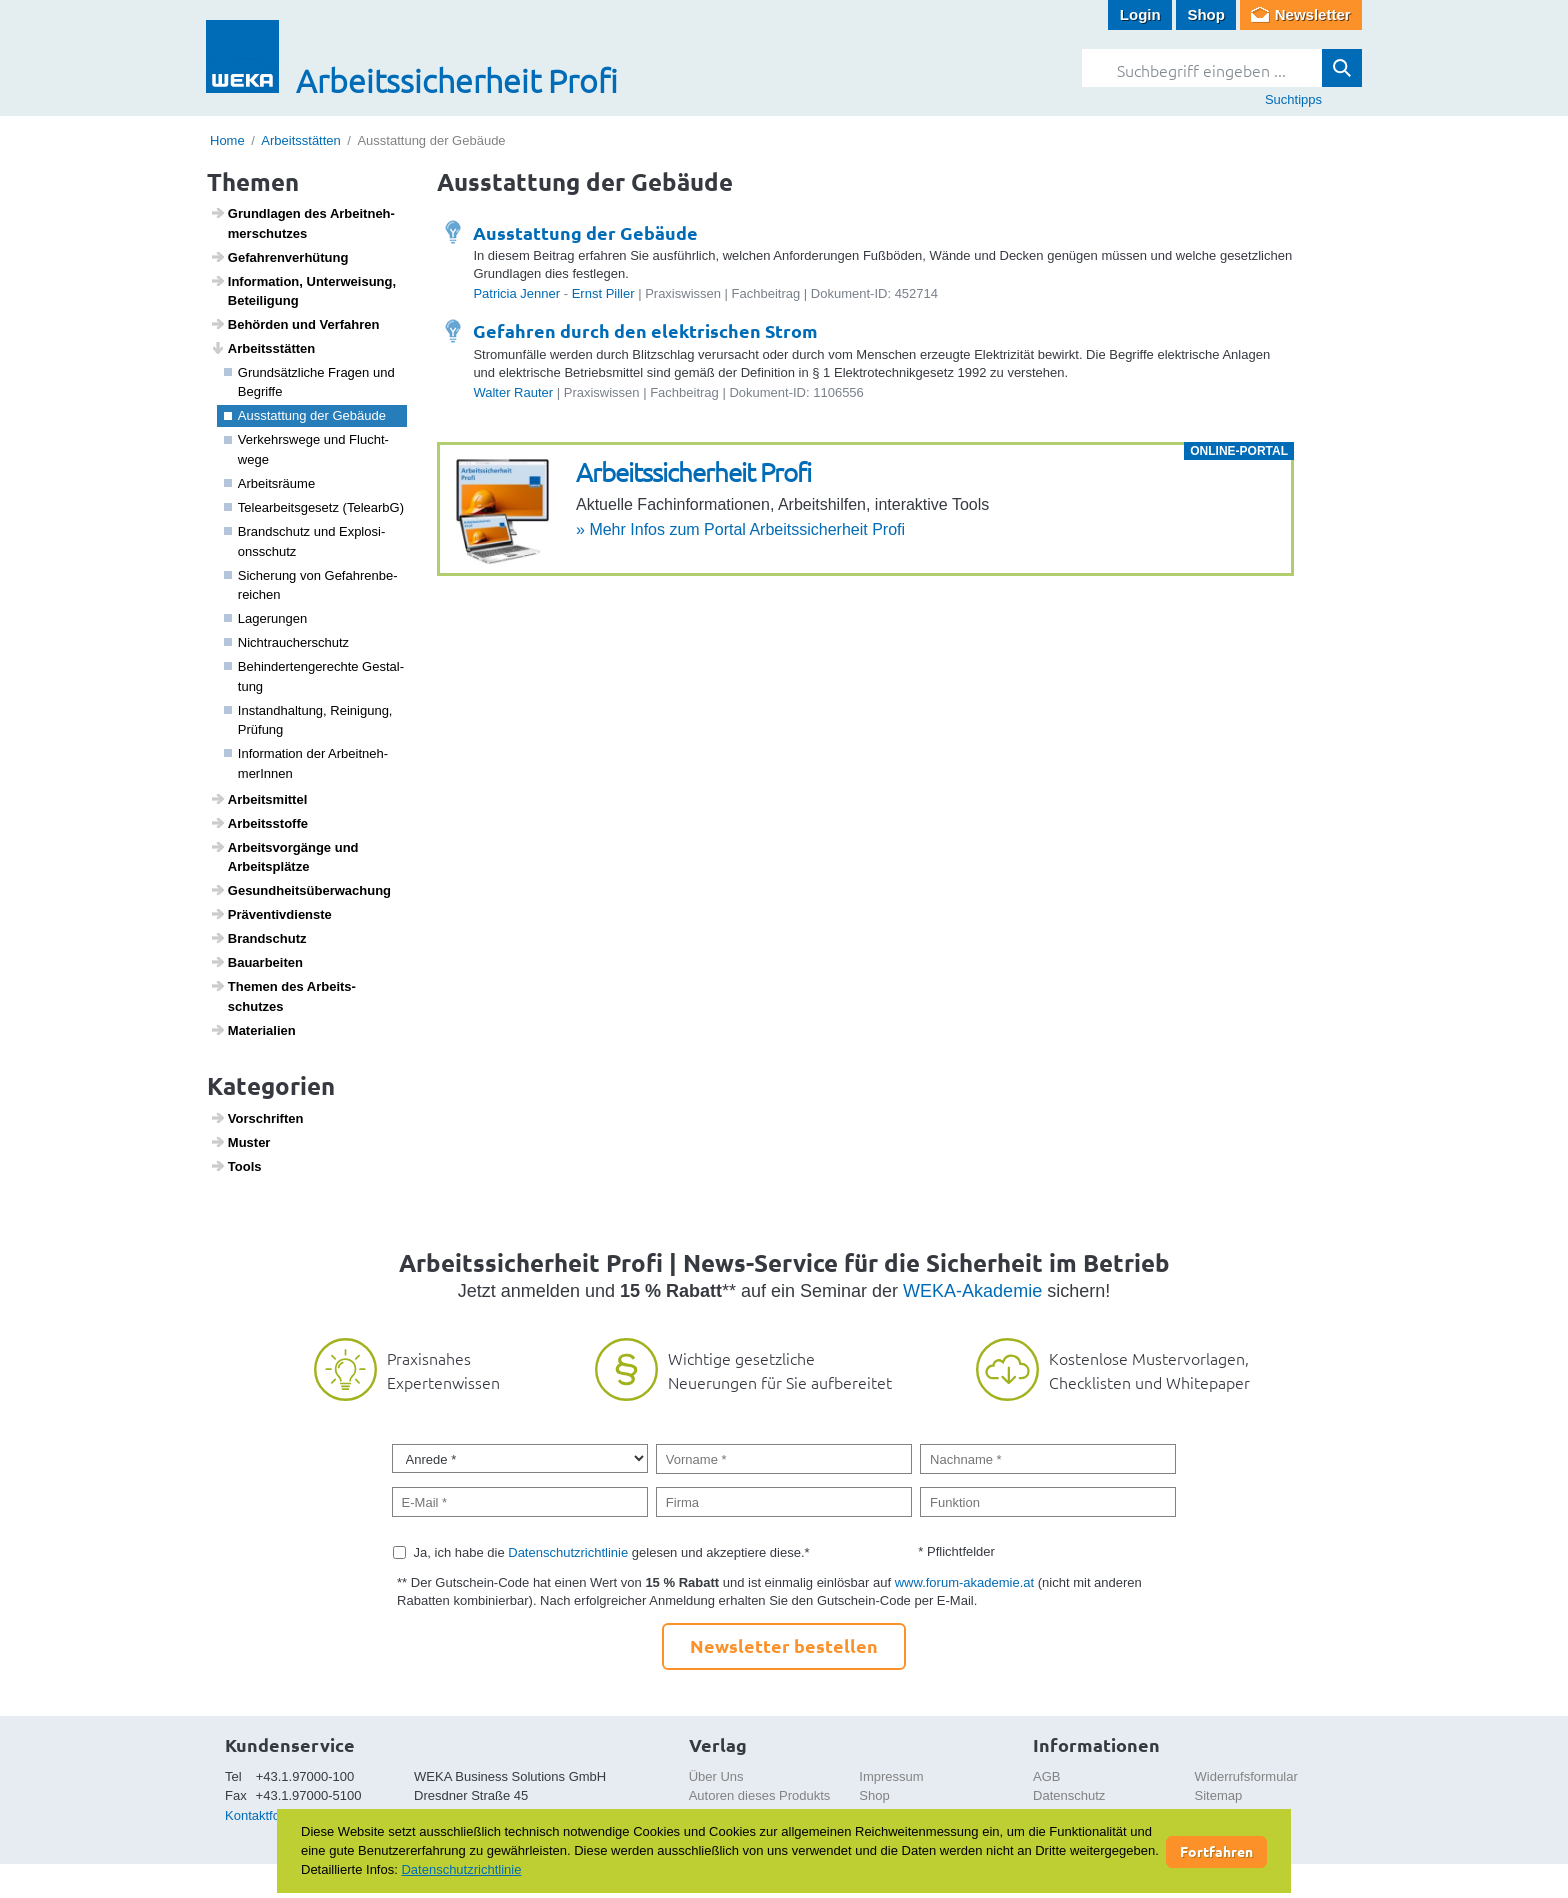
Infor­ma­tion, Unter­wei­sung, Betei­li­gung (303, 291)
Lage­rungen (266, 618)
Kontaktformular (271, 1815)
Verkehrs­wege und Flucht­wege (306, 449)
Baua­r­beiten (256, 962)
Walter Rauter (513, 392)
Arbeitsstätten (301, 140)
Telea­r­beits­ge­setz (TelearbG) (314, 507)
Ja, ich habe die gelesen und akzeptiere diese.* (612, 1552)
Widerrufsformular (1246, 1776)
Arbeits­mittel (259, 799)
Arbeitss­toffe (259, 823)
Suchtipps (1293, 99)
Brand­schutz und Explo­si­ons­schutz (305, 541)
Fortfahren (1216, 1851)
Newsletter (1313, 14)
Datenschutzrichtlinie (568, 1552)
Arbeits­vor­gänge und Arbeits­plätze (284, 857)
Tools (236, 1166)
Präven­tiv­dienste (271, 914)
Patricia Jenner (516, 293)
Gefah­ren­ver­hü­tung (279, 257)
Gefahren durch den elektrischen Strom (645, 330)
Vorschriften (257, 1118)
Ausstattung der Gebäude (585, 232)
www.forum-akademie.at (964, 1582)
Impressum (891, 1776)
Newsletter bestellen (784, 1645)
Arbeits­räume (270, 483)
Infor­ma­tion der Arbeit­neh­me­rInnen (306, 763)
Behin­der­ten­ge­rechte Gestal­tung (314, 676)
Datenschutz (1069, 1795)
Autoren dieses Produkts (760, 1795)
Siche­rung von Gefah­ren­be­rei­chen (311, 585)
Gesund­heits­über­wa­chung (300, 890)
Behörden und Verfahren (295, 324)
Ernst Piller (603, 293)
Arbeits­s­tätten (263, 348)
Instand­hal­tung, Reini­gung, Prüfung (308, 720)
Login (1140, 14)
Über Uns (716, 1776)
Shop (1206, 14)
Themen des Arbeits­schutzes (283, 996)
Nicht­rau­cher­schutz (287, 642)
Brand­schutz (258, 938)
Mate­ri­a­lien (253, 1030)
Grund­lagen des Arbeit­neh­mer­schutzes (302, 223)
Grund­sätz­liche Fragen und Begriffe (309, 382)
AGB (1046, 1776)
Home (227, 140)
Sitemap (1219, 1795)
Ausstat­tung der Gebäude (305, 415)
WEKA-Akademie (972, 1291)
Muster (240, 1142)
